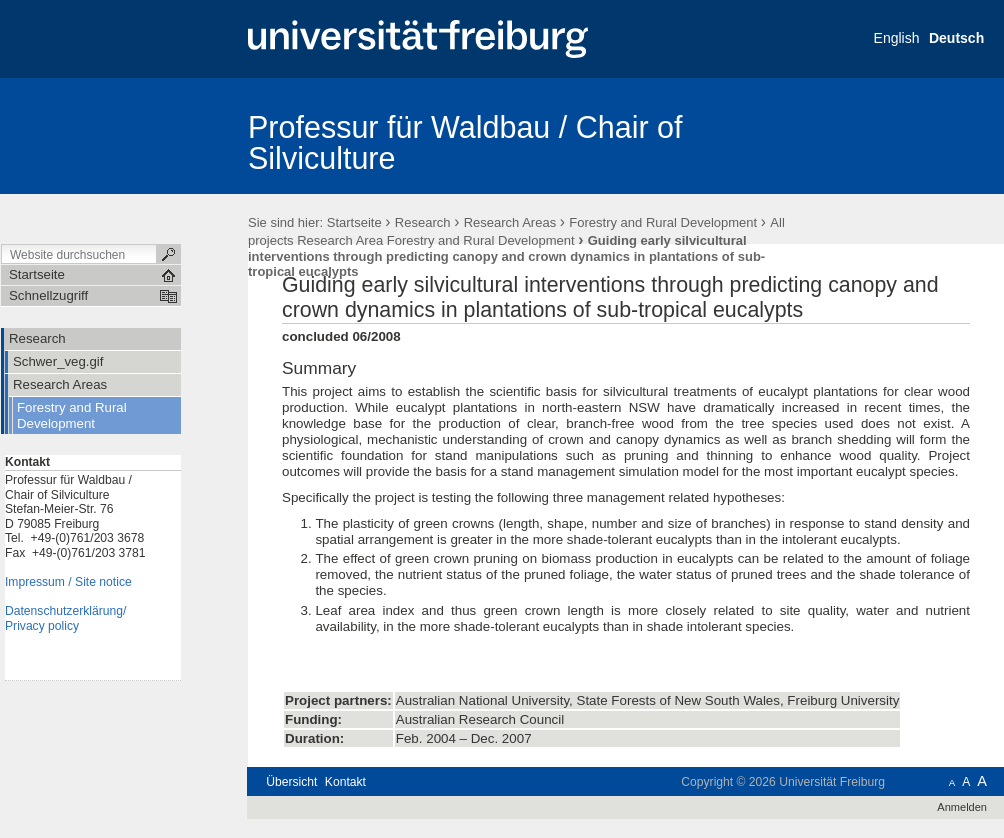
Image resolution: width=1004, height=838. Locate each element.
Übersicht (291, 782)
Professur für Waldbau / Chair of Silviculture (465, 142)
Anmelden (962, 807)
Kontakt (345, 782)
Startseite (354, 222)
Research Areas (510, 222)
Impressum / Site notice (68, 582)
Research (423, 222)
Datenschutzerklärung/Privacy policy (65, 618)
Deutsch (956, 38)
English (897, 38)
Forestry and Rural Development (663, 222)
